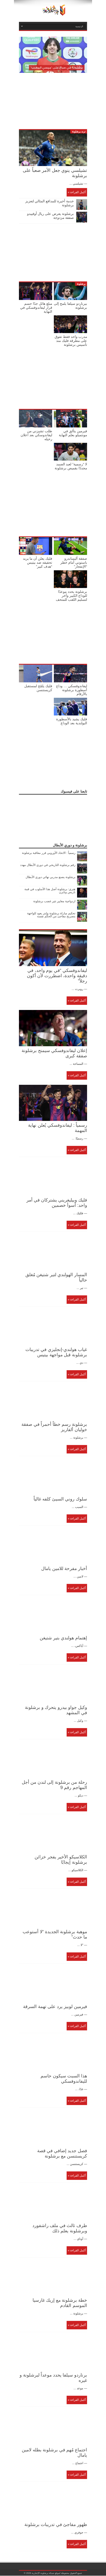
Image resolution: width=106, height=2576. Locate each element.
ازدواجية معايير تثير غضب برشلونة (54, 901)
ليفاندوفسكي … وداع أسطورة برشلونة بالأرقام (71, 690)
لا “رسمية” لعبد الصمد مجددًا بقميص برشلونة (71, 466)
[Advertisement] (52, 102)
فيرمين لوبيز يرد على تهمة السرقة (55, 2006)
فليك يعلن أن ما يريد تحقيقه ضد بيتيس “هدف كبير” (37, 562)
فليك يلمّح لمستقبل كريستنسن (38, 688)
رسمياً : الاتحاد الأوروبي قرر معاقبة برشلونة (48, 853)
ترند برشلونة (78, 131)
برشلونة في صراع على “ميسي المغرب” (57, 67)
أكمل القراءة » (77, 192)
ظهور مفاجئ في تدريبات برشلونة (55, 2524)
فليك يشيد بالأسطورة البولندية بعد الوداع (71, 721)
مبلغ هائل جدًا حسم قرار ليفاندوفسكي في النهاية (36, 307)
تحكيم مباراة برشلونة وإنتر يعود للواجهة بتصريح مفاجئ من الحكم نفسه (51, 915)
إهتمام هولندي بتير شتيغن (63, 1638)
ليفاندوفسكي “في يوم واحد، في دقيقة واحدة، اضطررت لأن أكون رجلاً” (57, 976)
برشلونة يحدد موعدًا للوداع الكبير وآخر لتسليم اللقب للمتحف (71, 595)
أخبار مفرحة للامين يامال (64, 1568)
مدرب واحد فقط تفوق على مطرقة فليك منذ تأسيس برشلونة (71, 340)
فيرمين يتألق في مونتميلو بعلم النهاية (73, 433)
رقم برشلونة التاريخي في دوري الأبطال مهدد (47, 865)
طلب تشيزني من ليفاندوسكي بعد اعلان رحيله (36, 435)
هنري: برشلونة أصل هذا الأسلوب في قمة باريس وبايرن (49, 890)
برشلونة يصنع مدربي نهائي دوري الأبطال (50, 877)
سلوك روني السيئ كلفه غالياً (60, 1499)
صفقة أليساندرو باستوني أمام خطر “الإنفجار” (73, 562)
